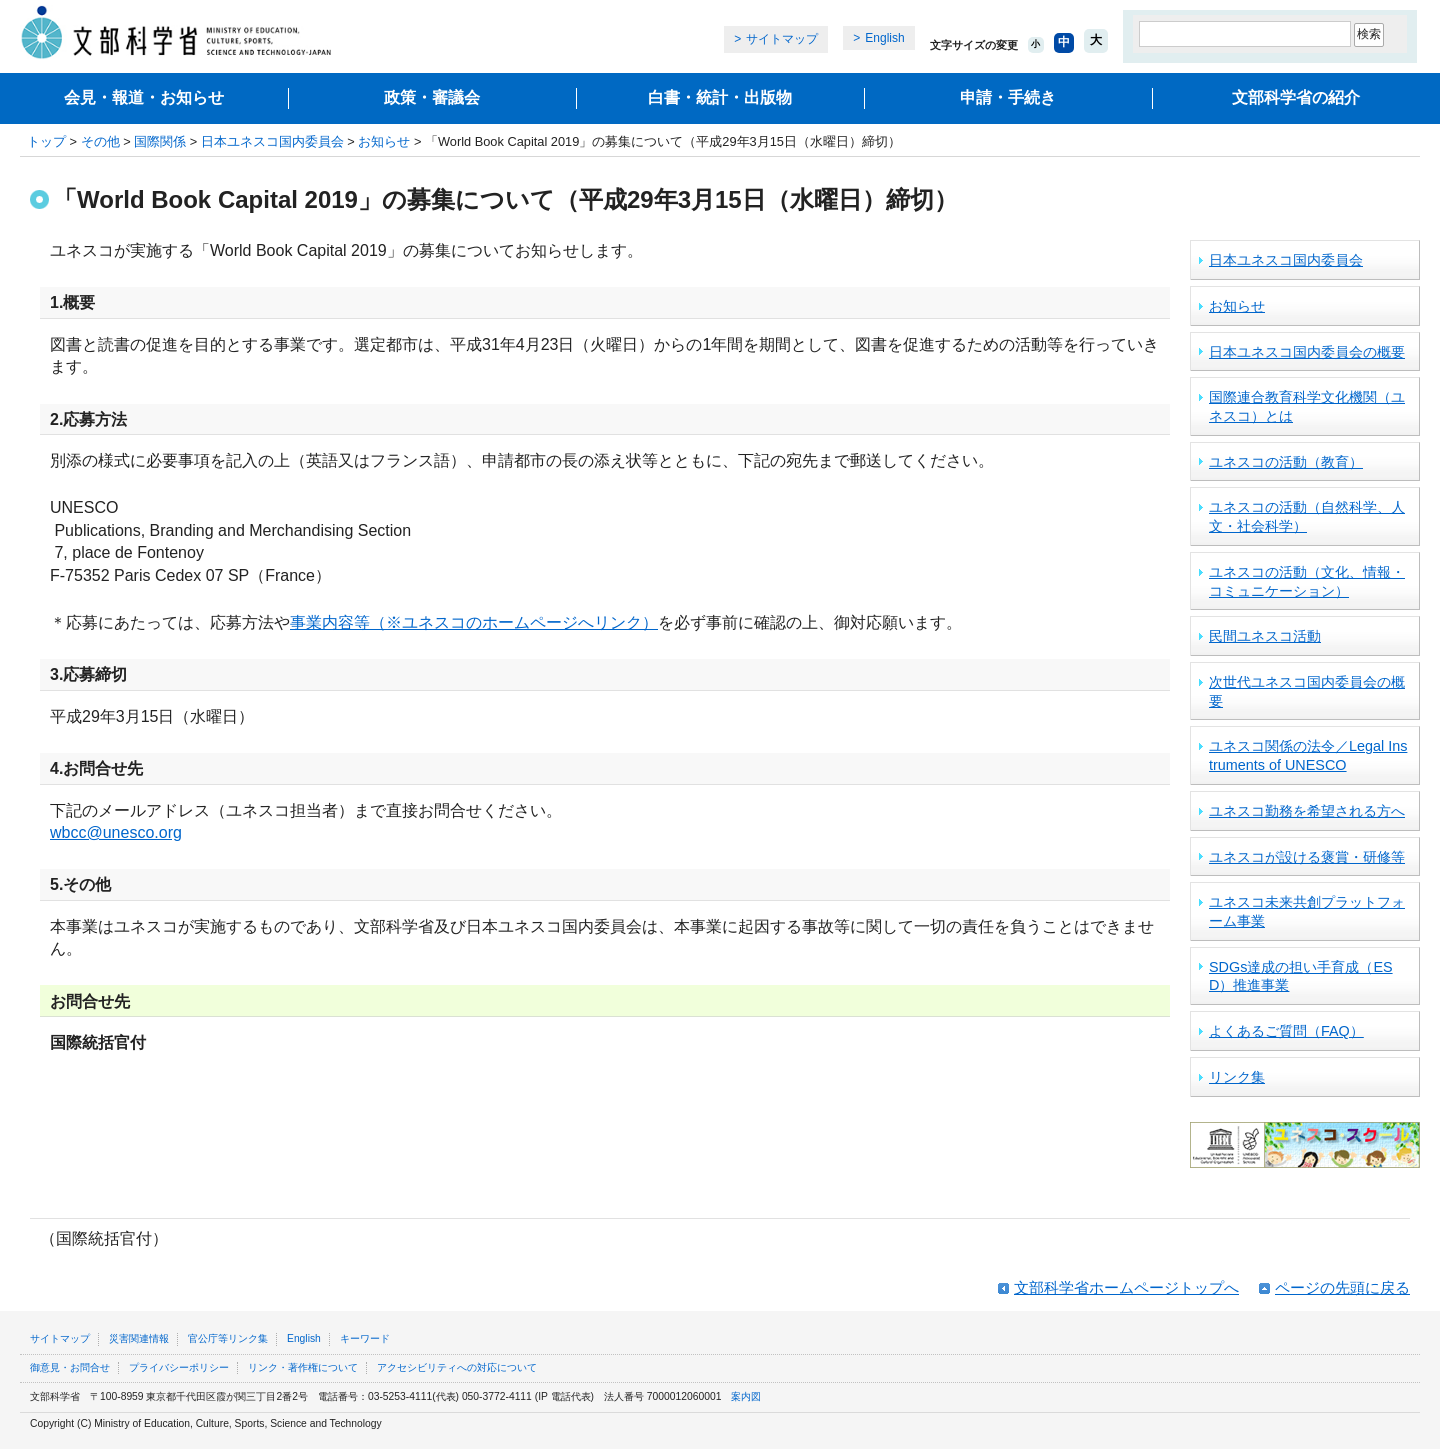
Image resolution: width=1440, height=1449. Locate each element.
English (884, 38)
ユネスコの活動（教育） (1286, 462)
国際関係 (160, 141)
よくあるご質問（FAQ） (1286, 1031)
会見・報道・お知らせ (144, 97)
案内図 (746, 1396)
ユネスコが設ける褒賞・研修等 (1307, 857)
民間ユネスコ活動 (1265, 636)
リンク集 (1237, 1077)
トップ (46, 141)
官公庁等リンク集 (228, 1338)
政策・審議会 (432, 97)
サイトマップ (782, 39)
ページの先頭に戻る (1342, 1287)
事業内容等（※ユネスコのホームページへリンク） (474, 622)
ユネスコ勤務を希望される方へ (1307, 811)
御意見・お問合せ (70, 1367)
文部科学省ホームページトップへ (1126, 1287)
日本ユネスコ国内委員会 (272, 141)
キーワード (365, 1338)
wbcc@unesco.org (116, 832)
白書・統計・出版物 (720, 97)
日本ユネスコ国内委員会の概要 (1307, 352)
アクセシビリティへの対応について (457, 1367)
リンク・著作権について (303, 1367)
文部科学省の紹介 (1296, 97)
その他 (100, 141)
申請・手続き (1008, 97)
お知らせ (384, 141)
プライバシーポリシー (179, 1367)
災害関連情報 (139, 1338)
